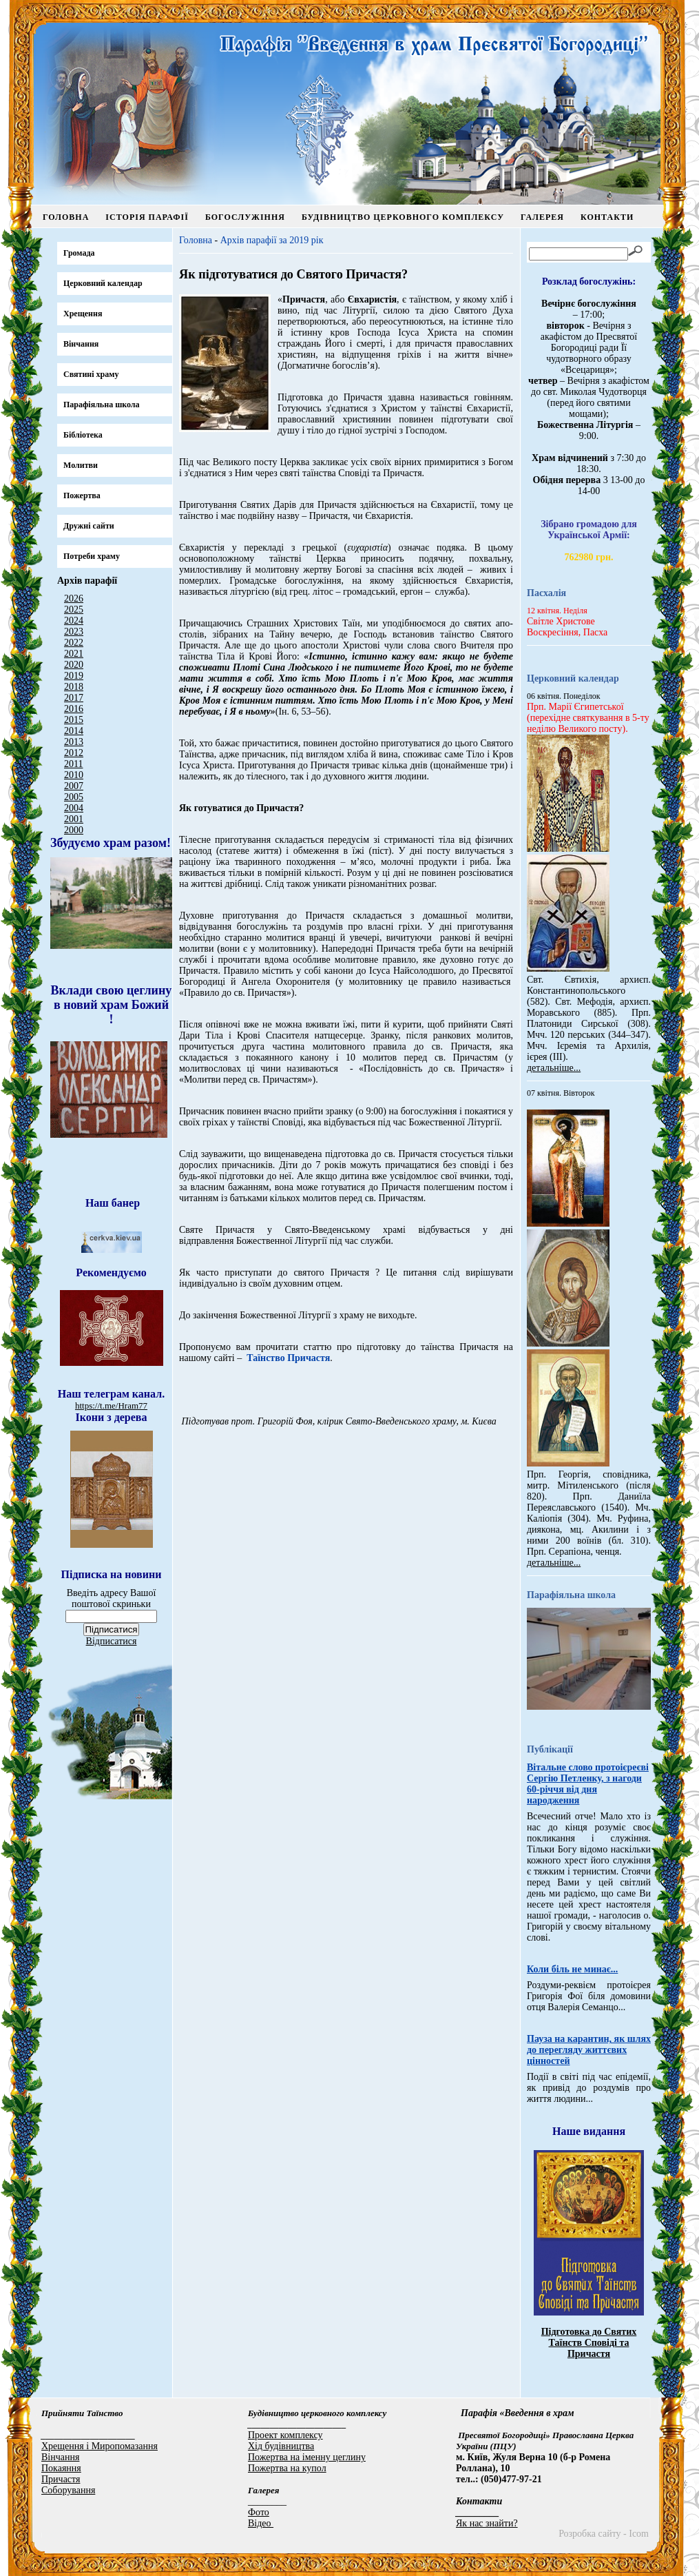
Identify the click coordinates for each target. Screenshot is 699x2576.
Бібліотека (83, 435)
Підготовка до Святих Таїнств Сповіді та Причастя (589, 2343)
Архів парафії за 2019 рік (272, 240)
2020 (73, 665)
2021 (73, 653)
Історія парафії (147, 217)
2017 (73, 698)
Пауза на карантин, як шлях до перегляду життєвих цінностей (589, 2050)
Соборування (68, 2490)
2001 (73, 819)
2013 (73, 742)
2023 (73, 631)
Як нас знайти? (487, 2523)
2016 (73, 709)
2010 (73, 775)
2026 (73, 598)
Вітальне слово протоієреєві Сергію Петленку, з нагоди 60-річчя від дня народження (588, 1784)
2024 (73, 620)
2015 (73, 720)
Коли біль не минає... (572, 1969)
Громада (79, 253)
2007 (73, 786)
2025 (73, 609)
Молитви (80, 465)
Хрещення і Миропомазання (99, 2446)
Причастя (60, 2479)
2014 (73, 731)
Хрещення (82, 313)
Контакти (607, 217)
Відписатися (111, 1641)
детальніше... (554, 1068)
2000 (73, 830)
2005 (73, 797)
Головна (66, 217)
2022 (73, 642)
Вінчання (80, 344)
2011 (73, 764)
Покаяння (61, 2468)
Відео (260, 2523)
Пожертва (82, 495)
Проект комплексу (285, 2435)
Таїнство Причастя (288, 1358)
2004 (73, 808)
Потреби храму (91, 556)
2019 (73, 676)
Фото (258, 2512)
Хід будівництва (281, 2446)
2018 (73, 687)
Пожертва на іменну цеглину (307, 2457)
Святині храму (90, 374)
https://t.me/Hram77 (111, 1405)
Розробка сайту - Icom (604, 2533)
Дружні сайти (88, 526)
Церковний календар (103, 283)
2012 (73, 753)
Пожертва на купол (287, 2468)
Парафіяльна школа (101, 404)
